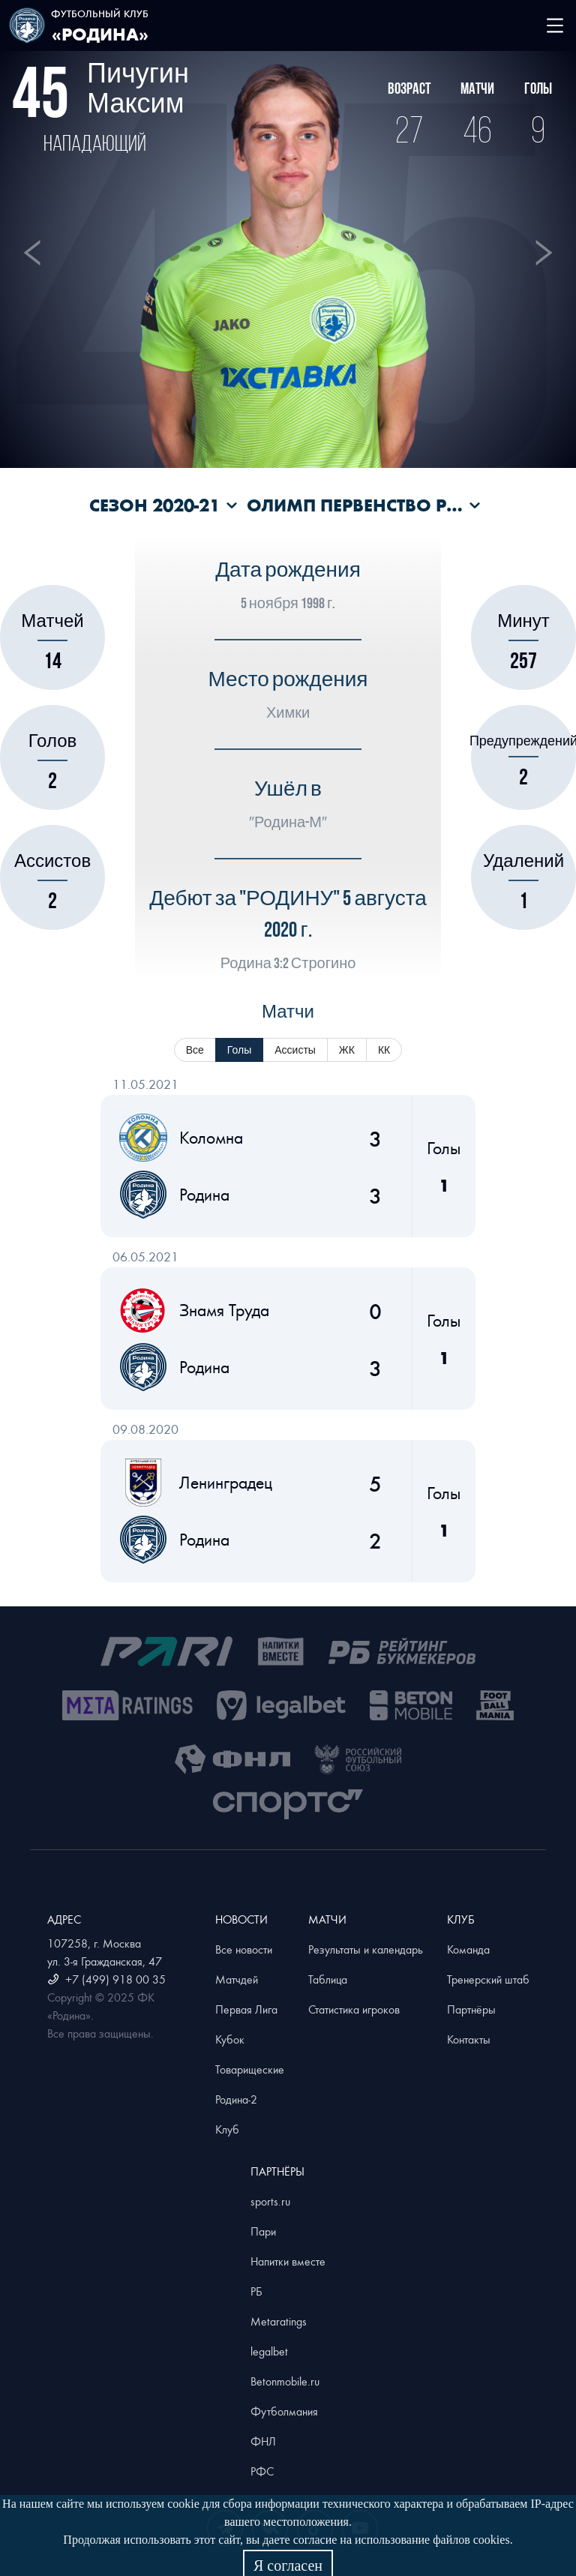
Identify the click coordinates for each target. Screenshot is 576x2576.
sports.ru (270, 2201)
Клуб (227, 2129)
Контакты (468, 2039)
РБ (256, 2291)
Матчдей (236, 1979)
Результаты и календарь (365, 1949)
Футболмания (284, 2411)
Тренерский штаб (488, 1979)
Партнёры (471, 2009)
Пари (263, 2231)
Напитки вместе (288, 2261)
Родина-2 (236, 2099)
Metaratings (278, 2321)
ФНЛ (263, 2441)
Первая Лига (246, 2009)
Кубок (229, 2039)
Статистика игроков (354, 2009)
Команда (468, 1949)
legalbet (269, 2351)
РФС (262, 2471)
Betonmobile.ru (285, 2381)
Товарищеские (249, 2069)
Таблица (327, 1979)
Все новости (243, 1949)
